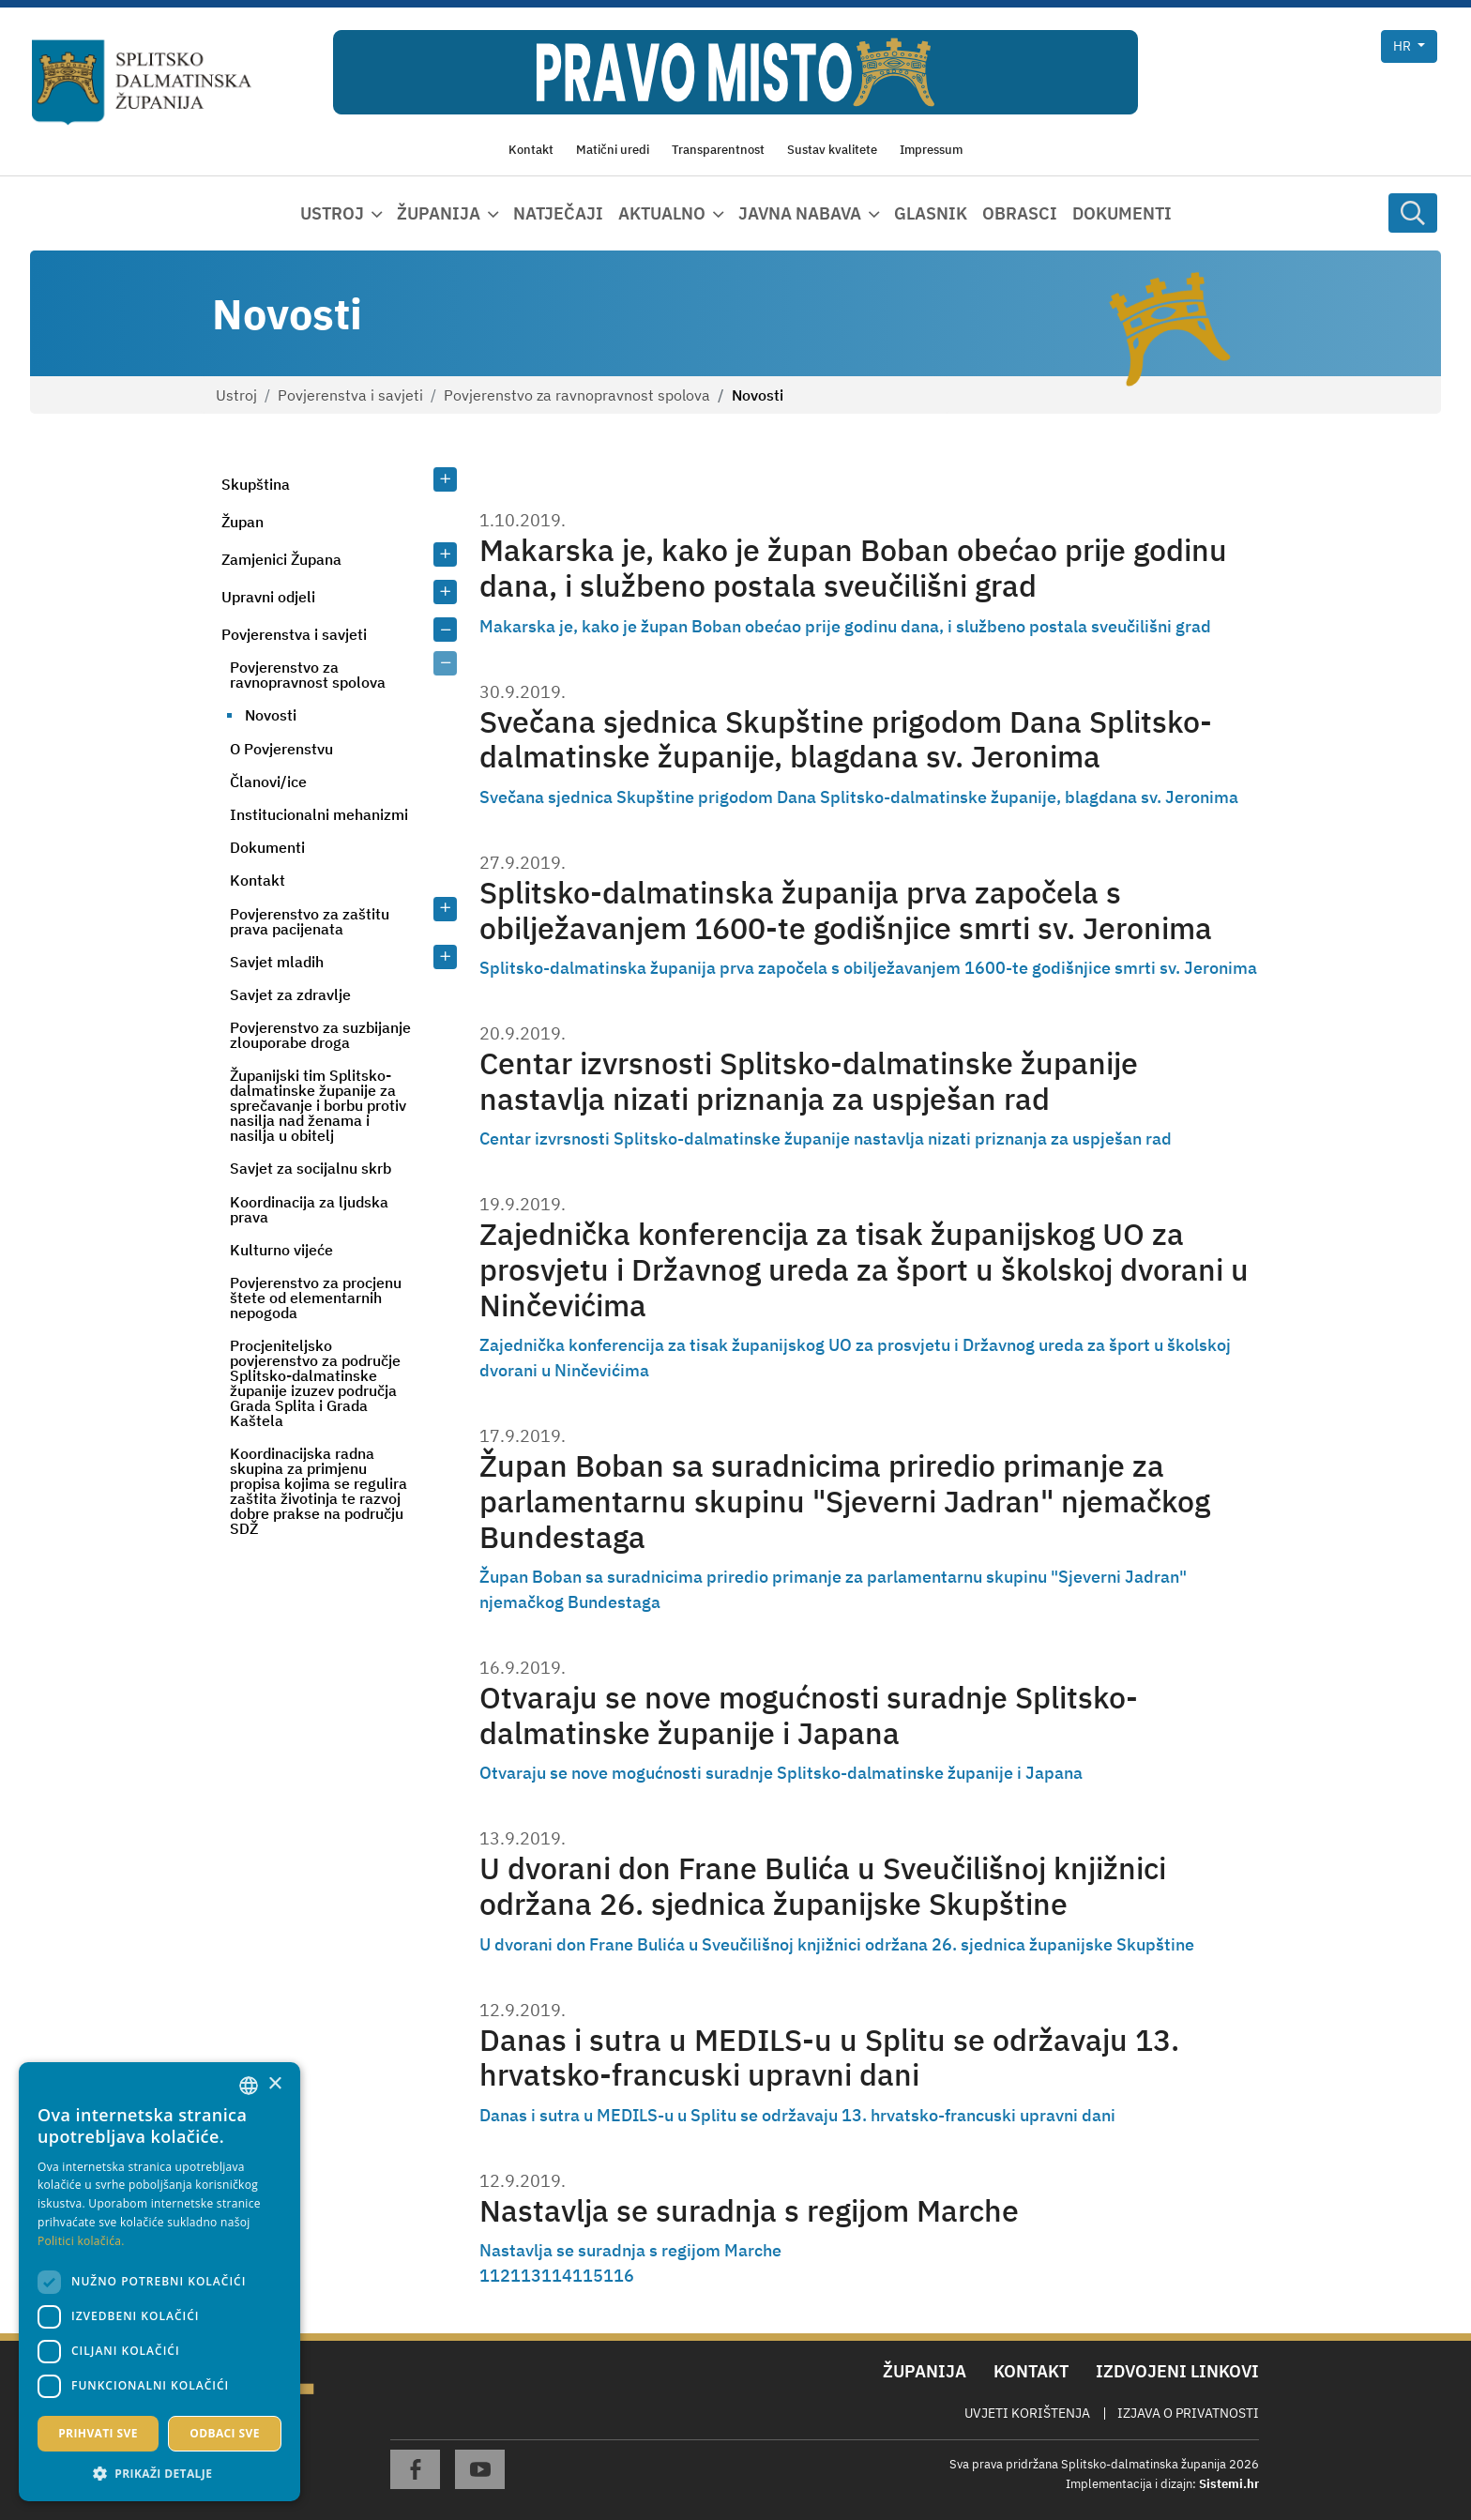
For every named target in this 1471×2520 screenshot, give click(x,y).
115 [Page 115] (587, 2275)
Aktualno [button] (661, 213)
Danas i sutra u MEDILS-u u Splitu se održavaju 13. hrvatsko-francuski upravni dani (829, 2058)
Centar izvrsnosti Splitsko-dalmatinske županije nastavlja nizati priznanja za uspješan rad (808, 1081)
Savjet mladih (277, 961)
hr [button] (1403, 46)
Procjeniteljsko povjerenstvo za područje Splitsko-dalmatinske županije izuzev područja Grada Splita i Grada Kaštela (315, 1383)
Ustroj (236, 395)
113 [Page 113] (525, 2275)
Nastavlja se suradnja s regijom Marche (749, 2211)
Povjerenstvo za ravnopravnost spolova (577, 395)
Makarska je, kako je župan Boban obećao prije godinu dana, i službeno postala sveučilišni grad (853, 568)
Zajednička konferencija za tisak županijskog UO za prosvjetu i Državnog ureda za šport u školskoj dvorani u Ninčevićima (864, 1270)
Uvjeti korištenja (1027, 2413)
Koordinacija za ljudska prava (309, 1209)
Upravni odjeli (268, 596)
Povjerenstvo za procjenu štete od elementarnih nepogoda (316, 1297)
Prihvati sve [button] (98, 2433)
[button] (159, 2473)
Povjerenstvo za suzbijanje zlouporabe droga (320, 1035)
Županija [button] (438, 213)
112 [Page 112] (494, 2275)
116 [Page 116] (618, 2275)
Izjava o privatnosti (1188, 2413)
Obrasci (1019, 213)
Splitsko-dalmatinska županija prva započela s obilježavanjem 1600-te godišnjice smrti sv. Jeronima (845, 910)
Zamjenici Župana (281, 559)
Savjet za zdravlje (290, 994)
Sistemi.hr (1229, 2484)
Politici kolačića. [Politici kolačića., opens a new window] (81, 2241)
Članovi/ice (268, 781)
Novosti (270, 715)
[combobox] (248, 2085)
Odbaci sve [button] (225, 2433)
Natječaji (558, 213)
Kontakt (257, 880)
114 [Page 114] (556, 2275)
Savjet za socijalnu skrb (310, 1168)
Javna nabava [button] (799, 213)
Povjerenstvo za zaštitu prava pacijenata (309, 921)
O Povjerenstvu (281, 748)
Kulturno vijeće (281, 1249)
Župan (242, 521)
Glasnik (930, 213)
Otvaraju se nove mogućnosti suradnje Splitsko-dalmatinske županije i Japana (808, 1715)
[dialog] (159, 2281)
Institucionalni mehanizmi (319, 814)
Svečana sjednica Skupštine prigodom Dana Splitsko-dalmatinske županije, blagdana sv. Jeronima (845, 740)
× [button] (274, 2084)
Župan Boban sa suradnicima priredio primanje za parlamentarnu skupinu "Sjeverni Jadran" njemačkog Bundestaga (844, 1501)
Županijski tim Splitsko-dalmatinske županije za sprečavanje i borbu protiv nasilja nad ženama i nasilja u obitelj (318, 1105)
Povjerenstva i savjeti (350, 395)
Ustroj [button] (332, 213)
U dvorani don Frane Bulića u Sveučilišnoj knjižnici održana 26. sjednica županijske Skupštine (822, 1886)
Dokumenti (1122, 213)
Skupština (255, 484)
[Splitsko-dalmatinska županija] (141, 83)
